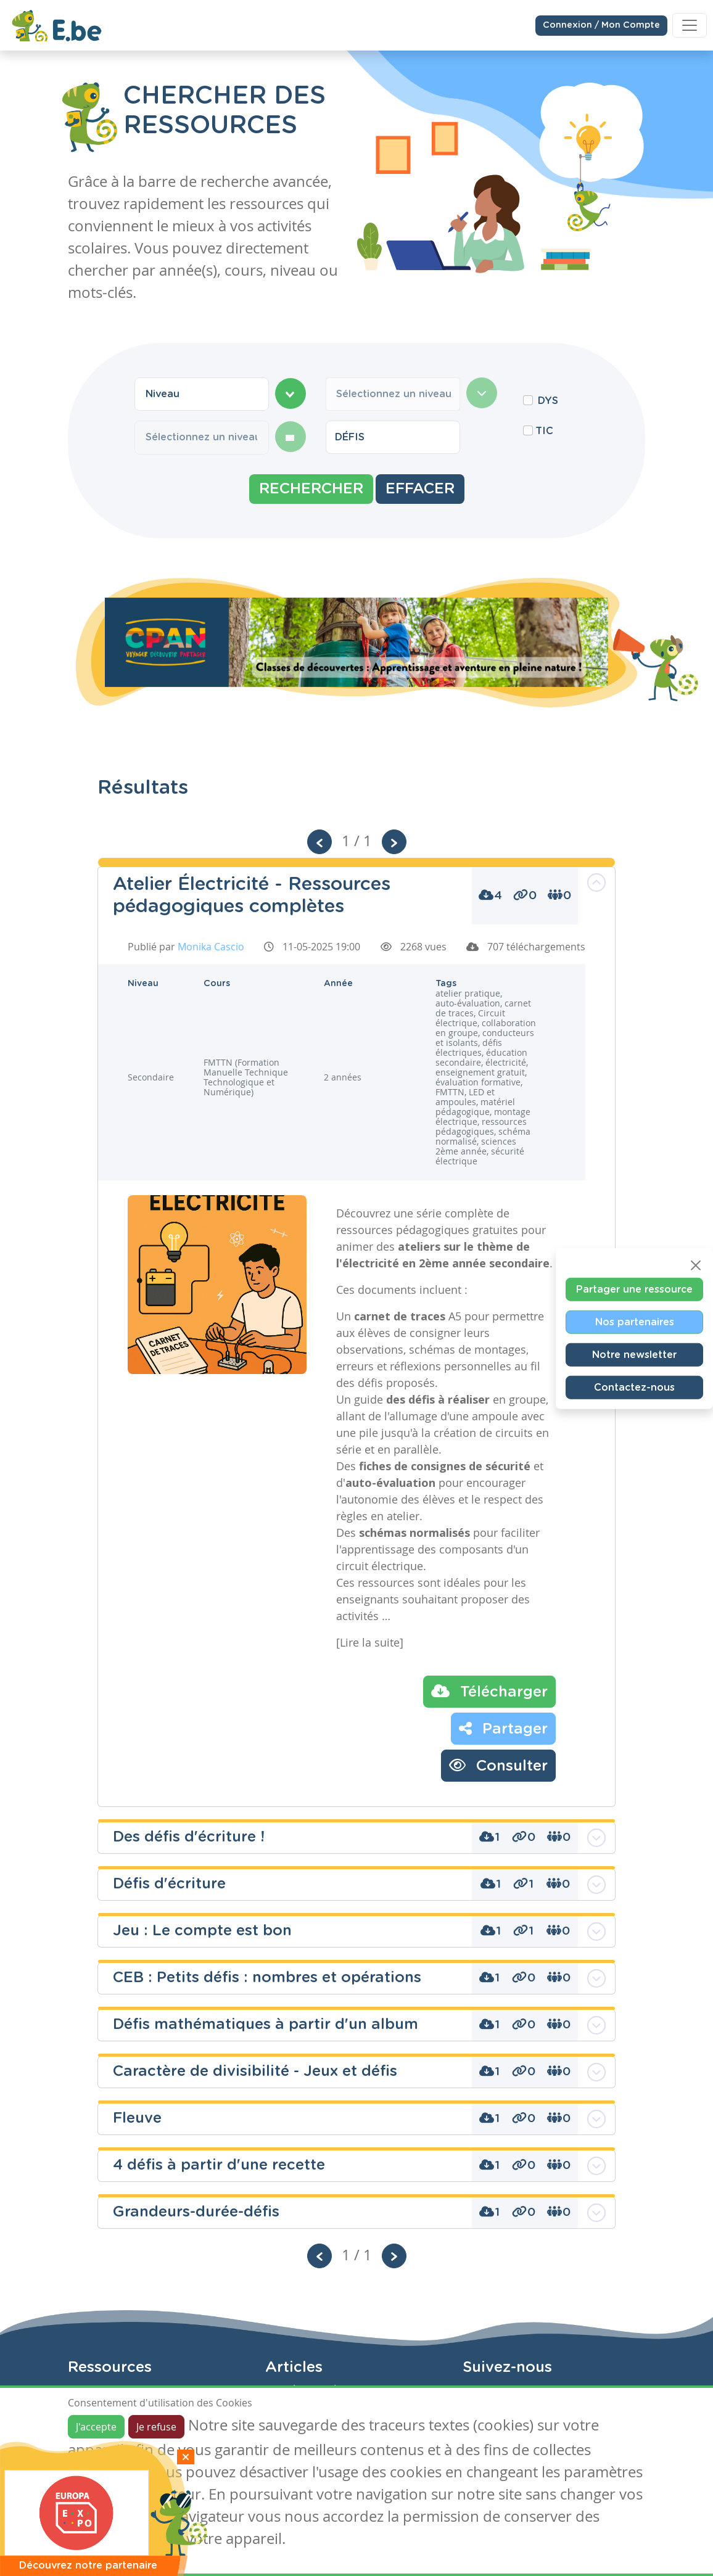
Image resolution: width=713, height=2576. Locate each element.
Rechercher (311, 489)
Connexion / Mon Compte (601, 24)
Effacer (420, 489)
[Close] (695, 1264)
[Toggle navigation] (689, 24)
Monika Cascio (211, 946)
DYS (548, 401)
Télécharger (489, 1691)
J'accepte (96, 2427)
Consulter (498, 1765)
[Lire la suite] (369, 1642)
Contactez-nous (634, 1387)
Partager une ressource (634, 1289)
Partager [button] (503, 1728)
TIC (544, 431)
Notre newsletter (634, 1354)
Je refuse (156, 2427)
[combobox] (201, 394)
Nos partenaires (634, 1322)
